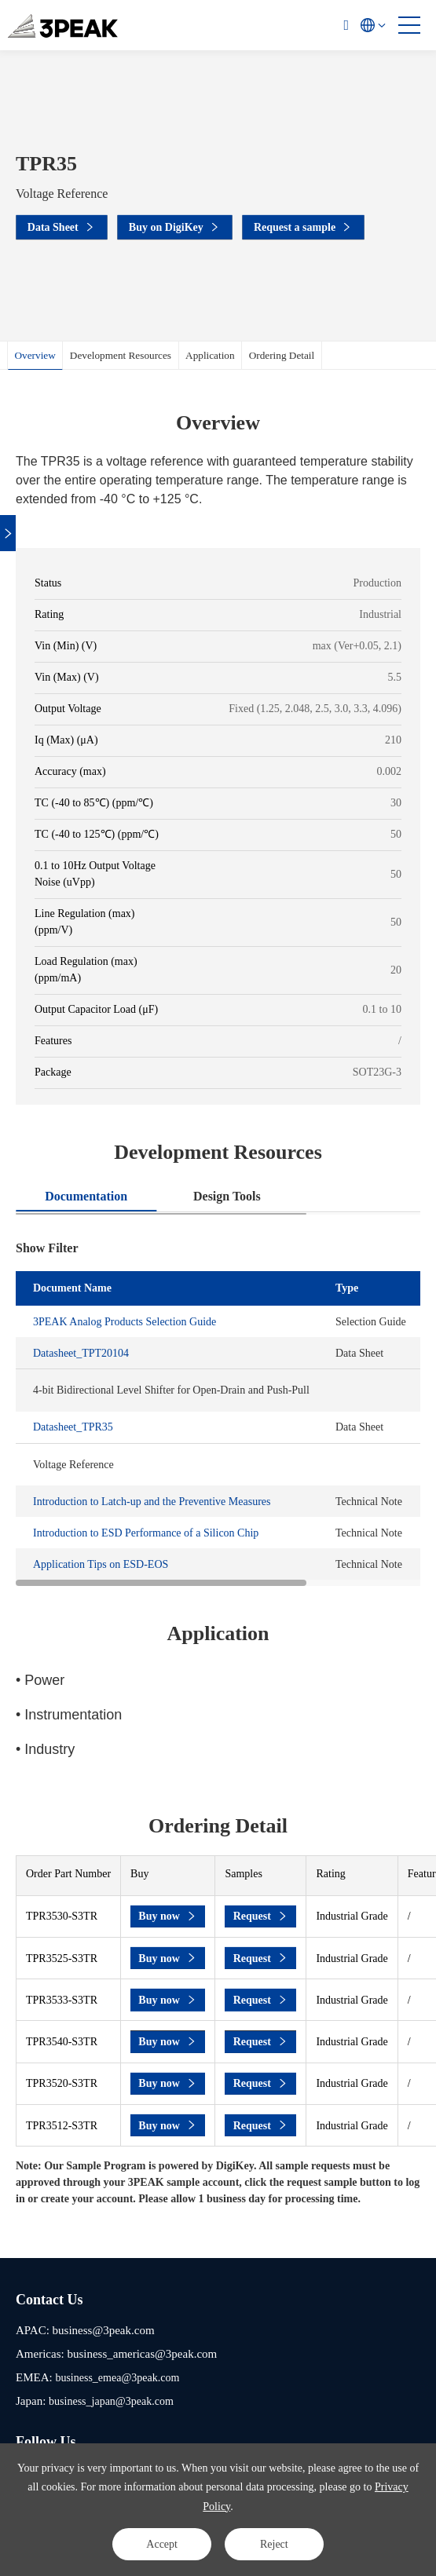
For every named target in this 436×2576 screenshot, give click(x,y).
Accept (162, 2543)
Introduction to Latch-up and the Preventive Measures (151, 1501)
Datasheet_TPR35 (73, 1427)
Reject (274, 2543)
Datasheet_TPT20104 (81, 1353)
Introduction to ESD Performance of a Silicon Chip (145, 1533)
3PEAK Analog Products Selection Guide (124, 1322)
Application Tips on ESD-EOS (100, 1564)
